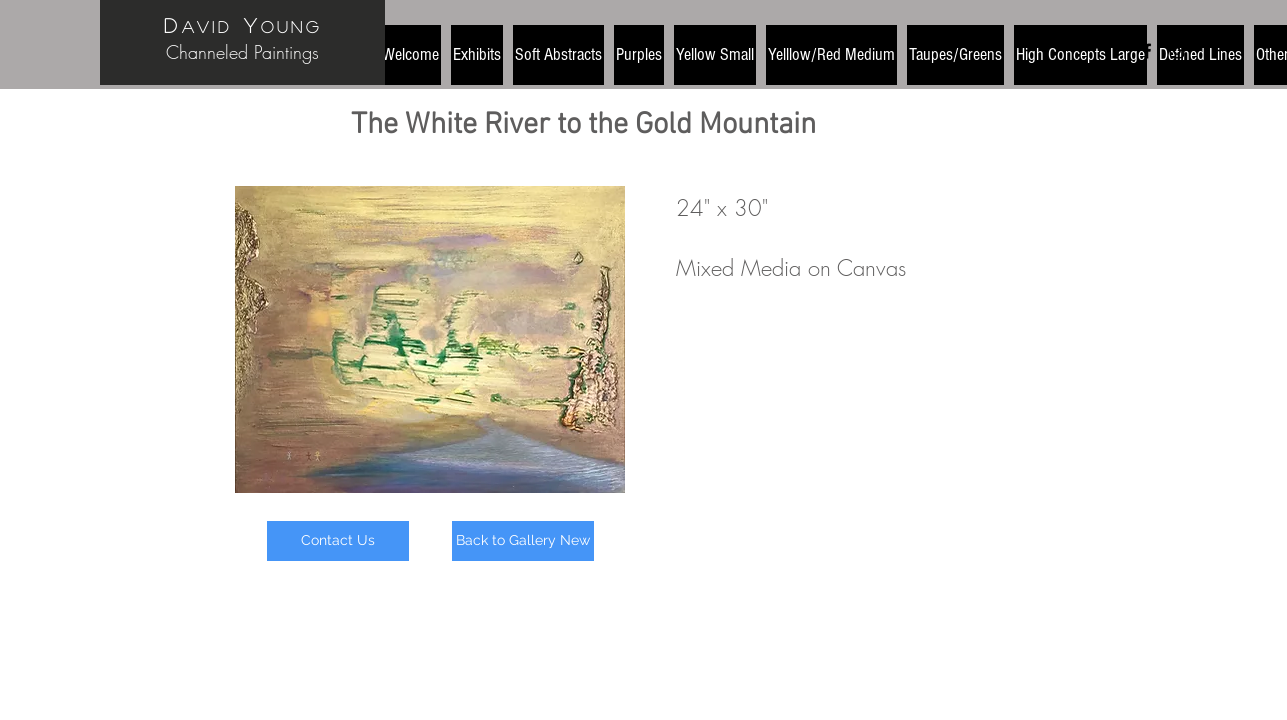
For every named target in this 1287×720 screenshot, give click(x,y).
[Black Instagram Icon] (1177, 51)
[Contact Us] (338, 541)
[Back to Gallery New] (523, 541)
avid (207, 26)
